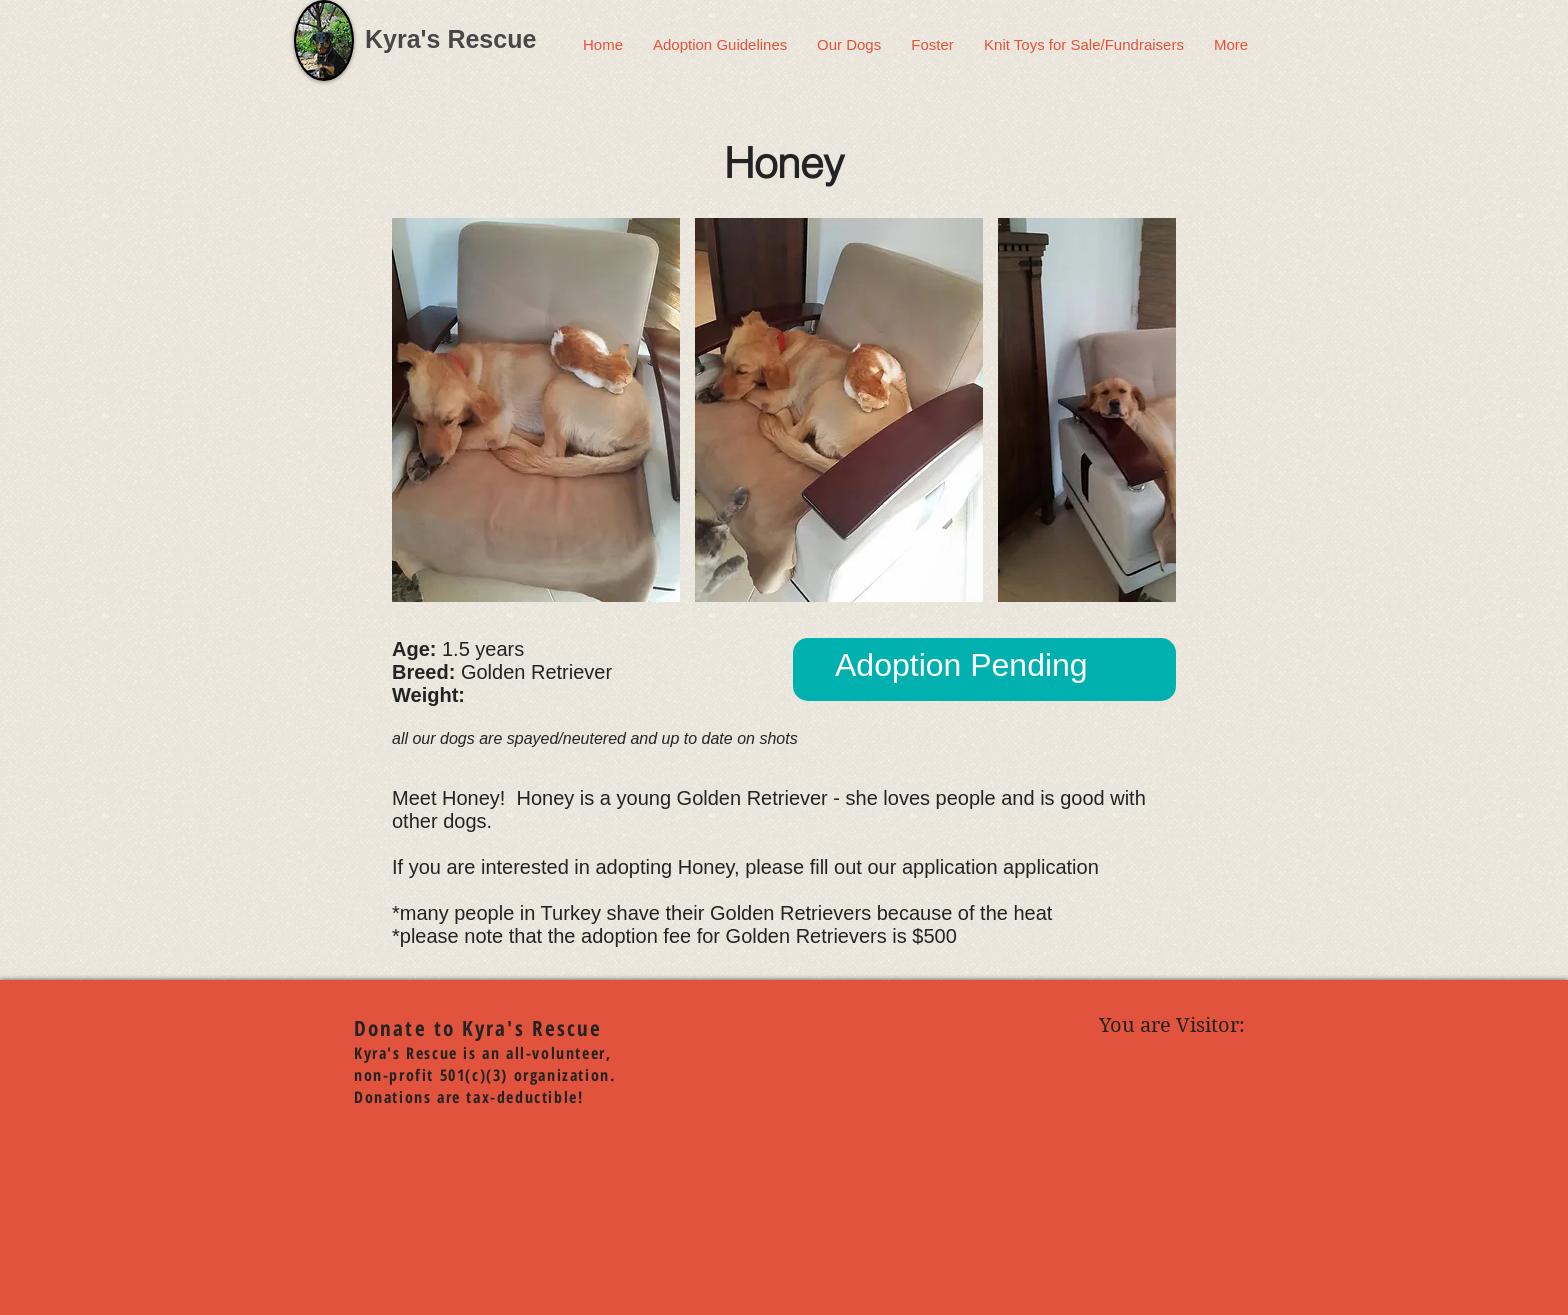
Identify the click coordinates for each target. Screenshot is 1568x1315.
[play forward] (1151, 410)
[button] (536, 410)
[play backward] (417, 410)
